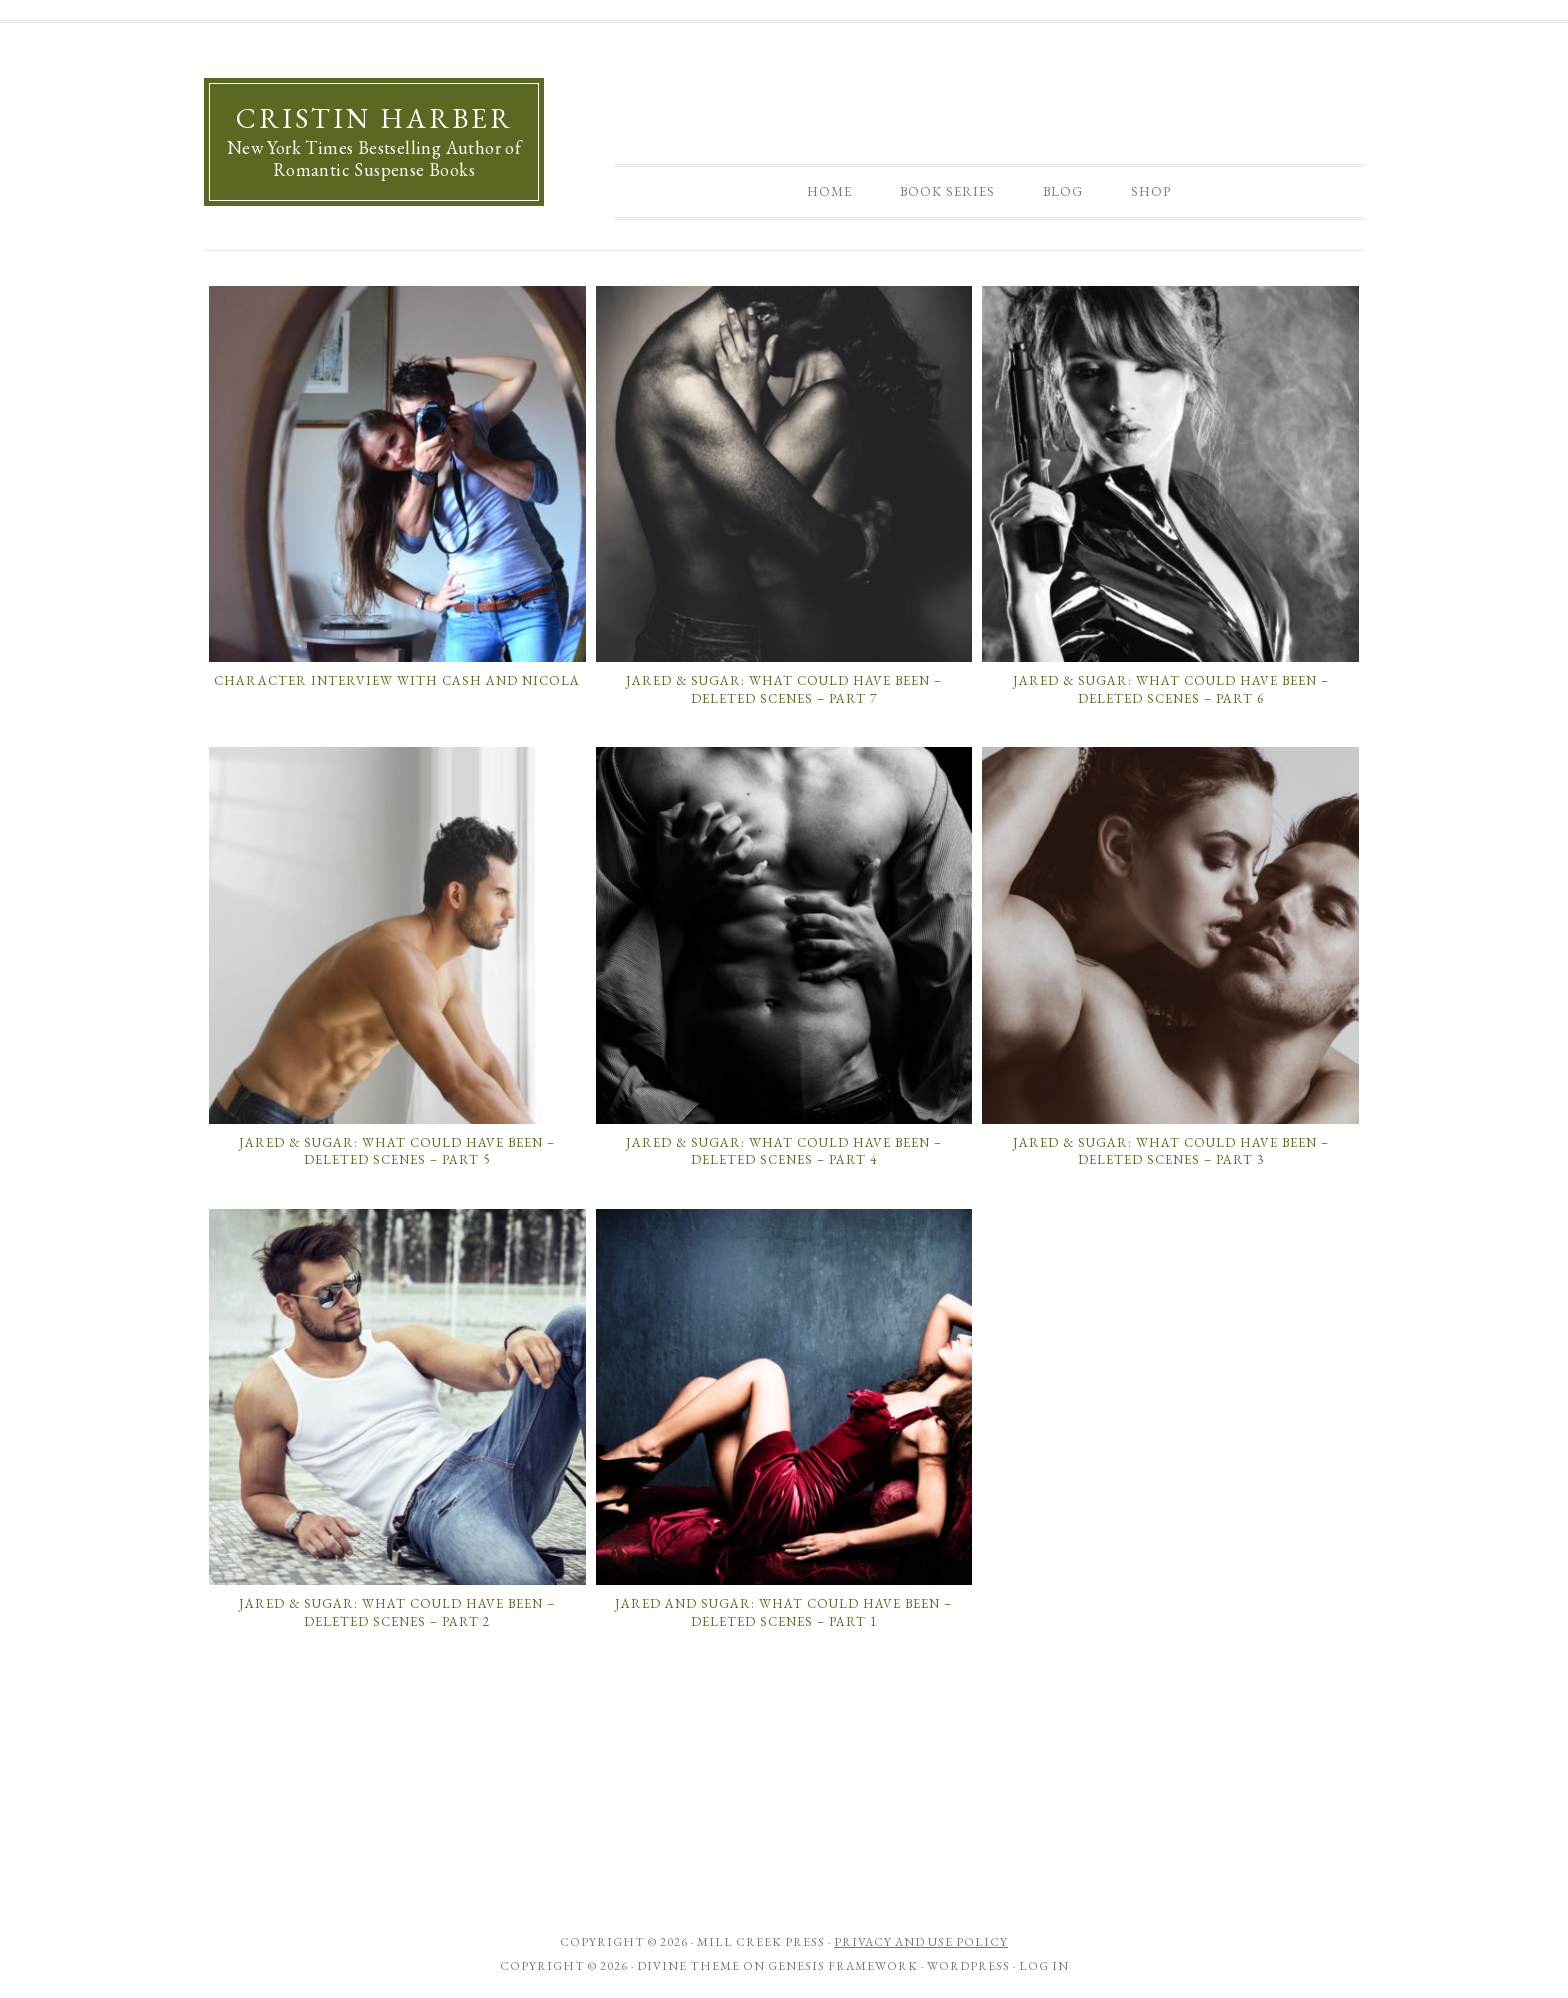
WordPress (968, 1966)
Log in (1044, 1966)
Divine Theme (688, 1966)
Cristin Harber (374, 118)
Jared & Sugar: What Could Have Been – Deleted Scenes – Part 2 (397, 1612)
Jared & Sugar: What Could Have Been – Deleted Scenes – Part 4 (784, 1151)
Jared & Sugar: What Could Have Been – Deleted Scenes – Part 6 (1171, 689)
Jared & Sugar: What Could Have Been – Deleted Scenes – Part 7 (784, 689)
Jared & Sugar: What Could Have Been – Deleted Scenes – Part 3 (1171, 1151)
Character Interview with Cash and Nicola (397, 680)
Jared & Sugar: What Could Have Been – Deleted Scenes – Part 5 (397, 1151)
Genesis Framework (843, 1966)
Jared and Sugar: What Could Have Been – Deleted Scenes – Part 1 (783, 1612)
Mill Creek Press (761, 1942)
